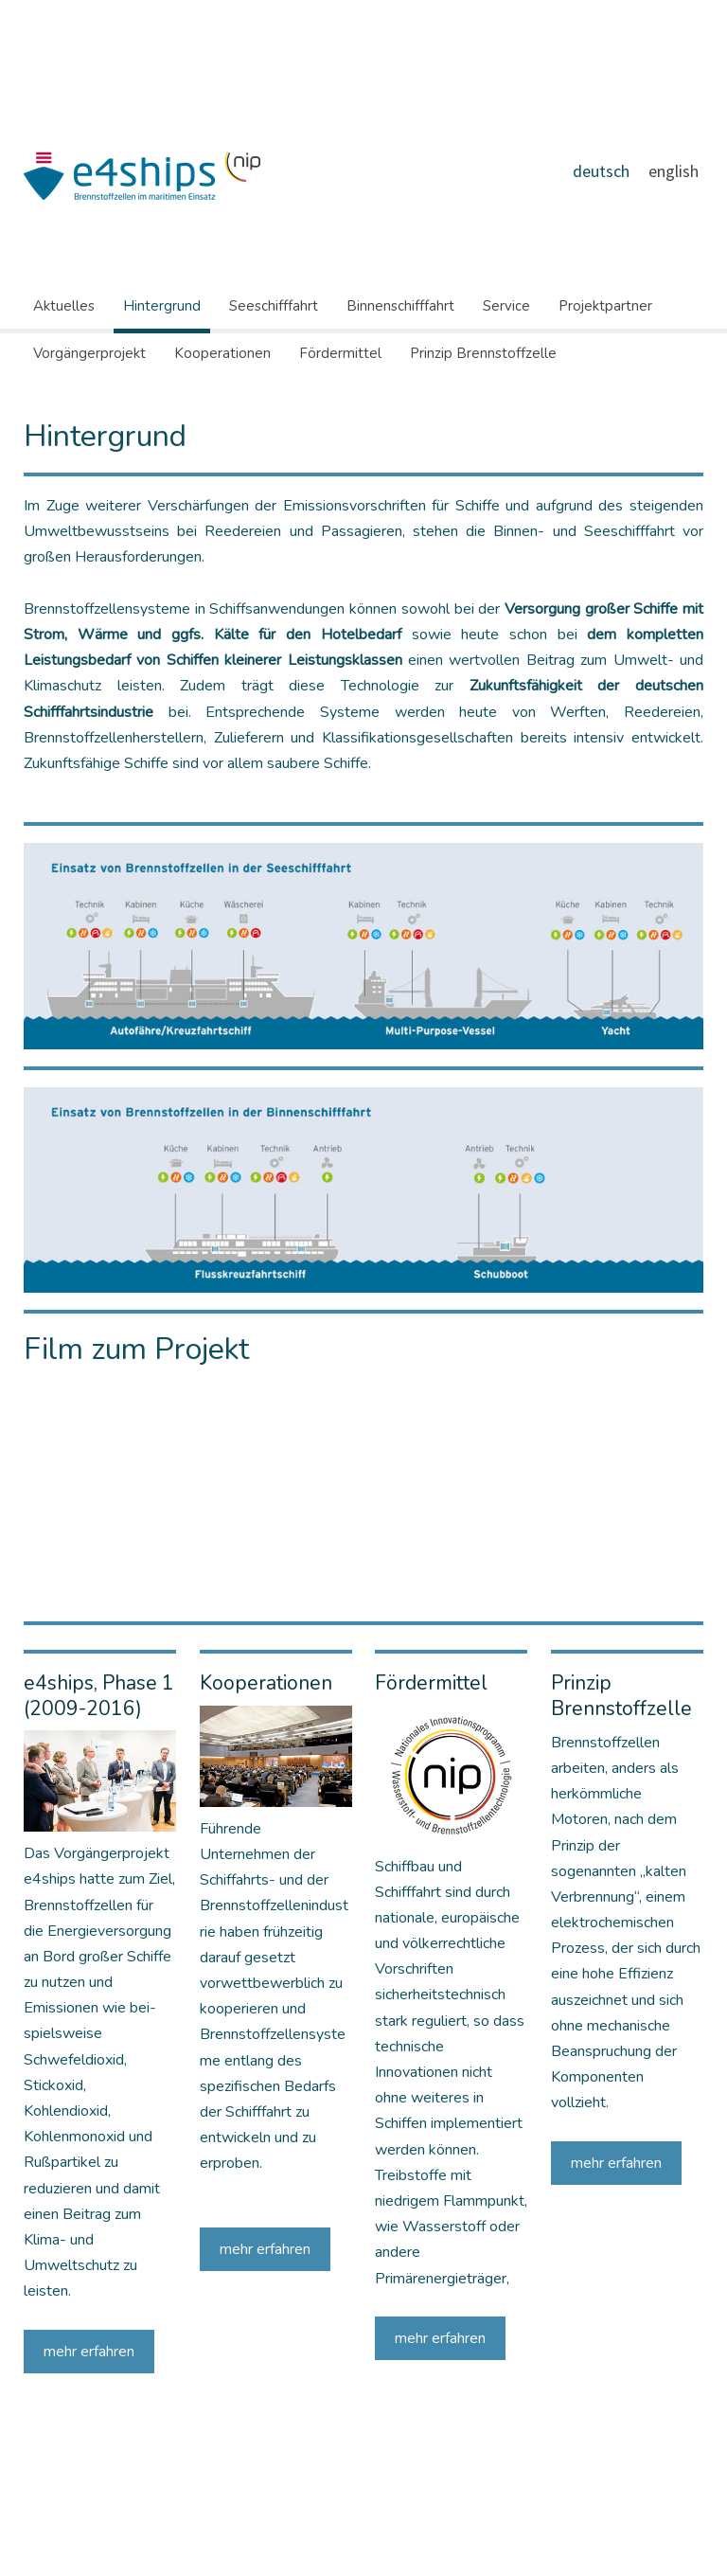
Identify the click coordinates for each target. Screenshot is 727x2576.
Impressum (47, 2525)
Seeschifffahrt (273, 305)
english (673, 171)
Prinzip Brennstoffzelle (483, 353)
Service (506, 305)
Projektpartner (605, 305)
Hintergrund (162, 305)
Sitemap (176, 2525)
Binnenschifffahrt (400, 305)
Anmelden (682, 2545)
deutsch (601, 171)
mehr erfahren (89, 2351)
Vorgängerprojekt (89, 353)
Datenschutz (115, 2525)
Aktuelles (64, 305)
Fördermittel (340, 353)
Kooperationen (222, 353)
